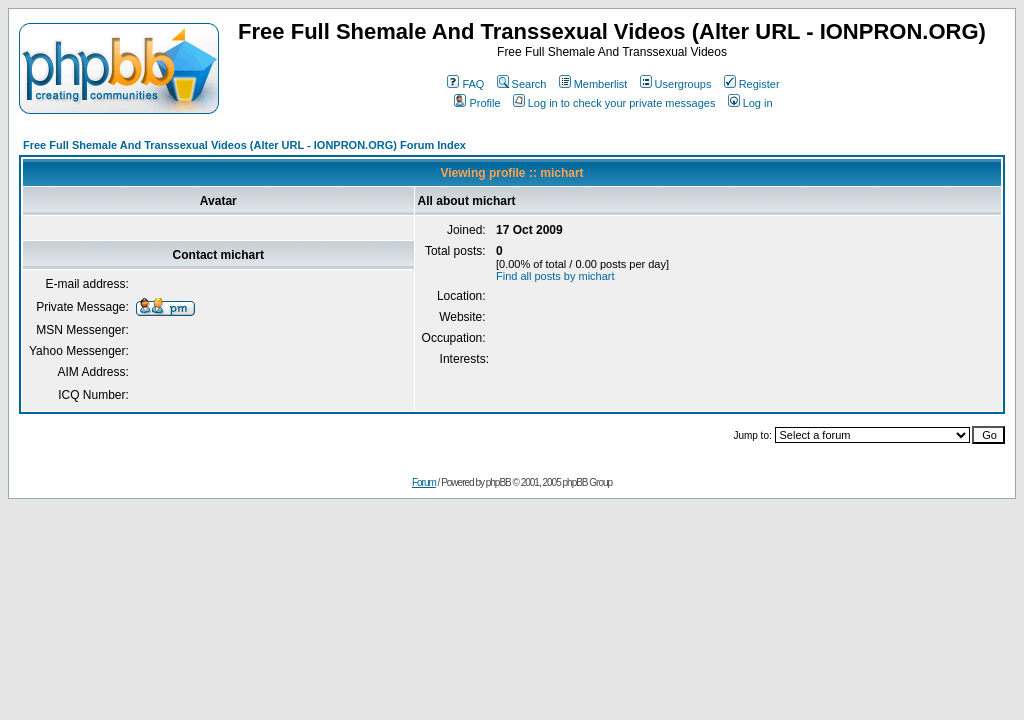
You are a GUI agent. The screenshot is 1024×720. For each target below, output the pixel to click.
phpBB (498, 482)
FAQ (465, 84)
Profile (477, 103)
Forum (424, 482)
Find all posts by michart (555, 276)
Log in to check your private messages (614, 103)
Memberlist (593, 84)
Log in (750, 103)
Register (752, 84)
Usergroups (676, 84)
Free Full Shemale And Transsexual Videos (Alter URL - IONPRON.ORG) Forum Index (244, 145)
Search (522, 84)
